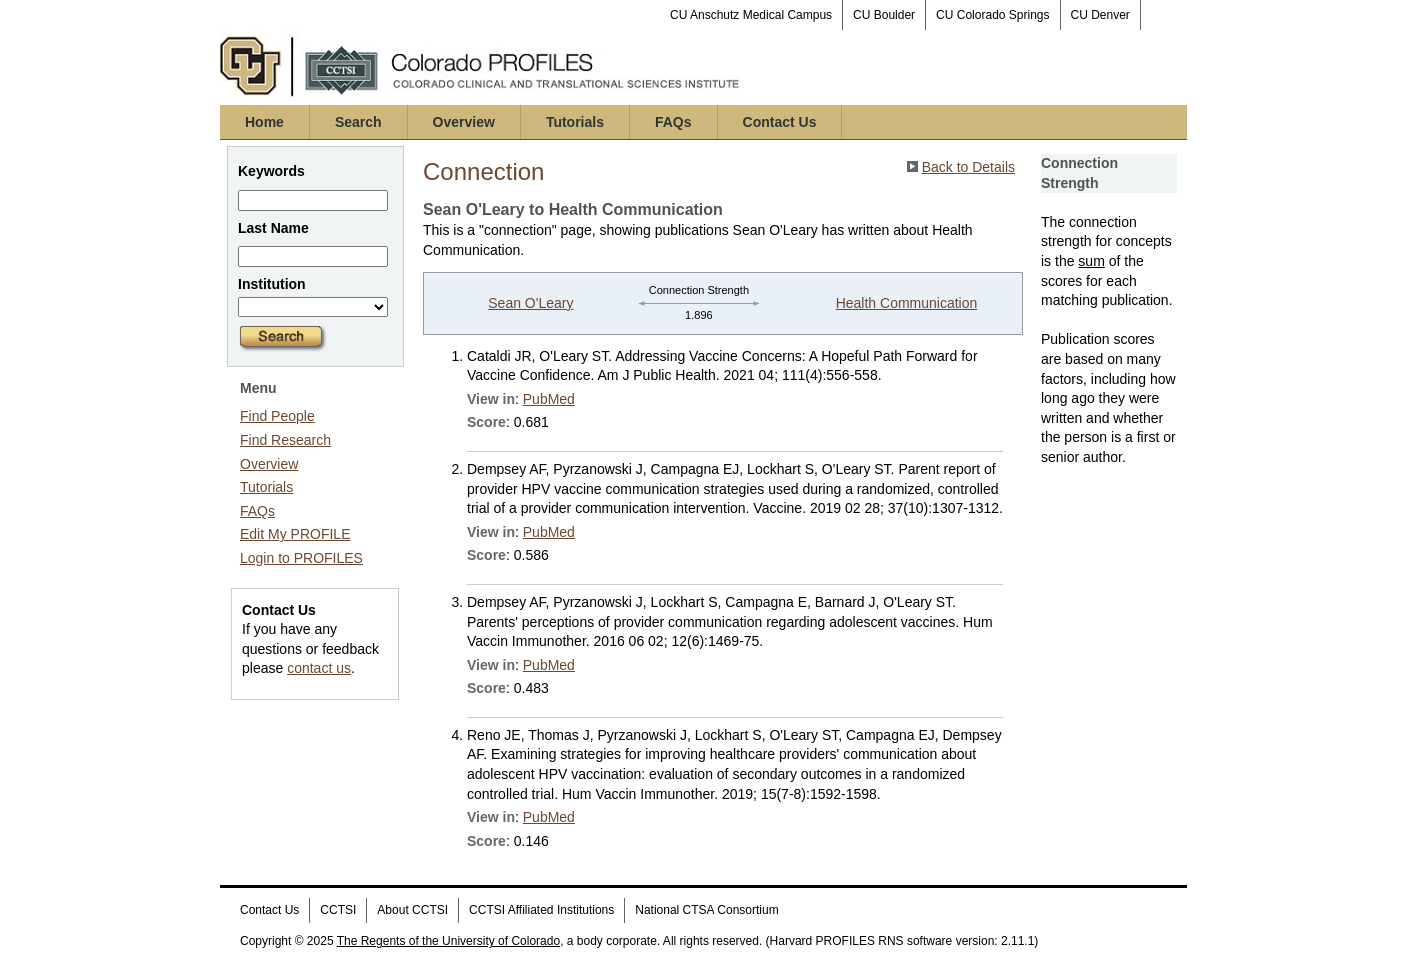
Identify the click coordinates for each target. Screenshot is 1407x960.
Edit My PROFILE (295, 534)
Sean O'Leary (530, 303)
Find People (277, 416)
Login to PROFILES (301, 558)
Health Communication (907, 303)
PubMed (549, 399)
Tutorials (575, 122)
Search (358, 122)
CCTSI (338, 910)
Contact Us (780, 122)
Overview (464, 122)
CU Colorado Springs (992, 15)
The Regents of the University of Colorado (448, 941)
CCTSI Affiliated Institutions (541, 910)
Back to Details (968, 167)
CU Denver (1100, 15)
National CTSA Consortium (706, 910)
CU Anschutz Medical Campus (751, 15)
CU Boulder (884, 15)
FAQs (673, 122)
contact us (319, 668)
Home (264, 122)
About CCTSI (412, 910)
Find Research (285, 440)
